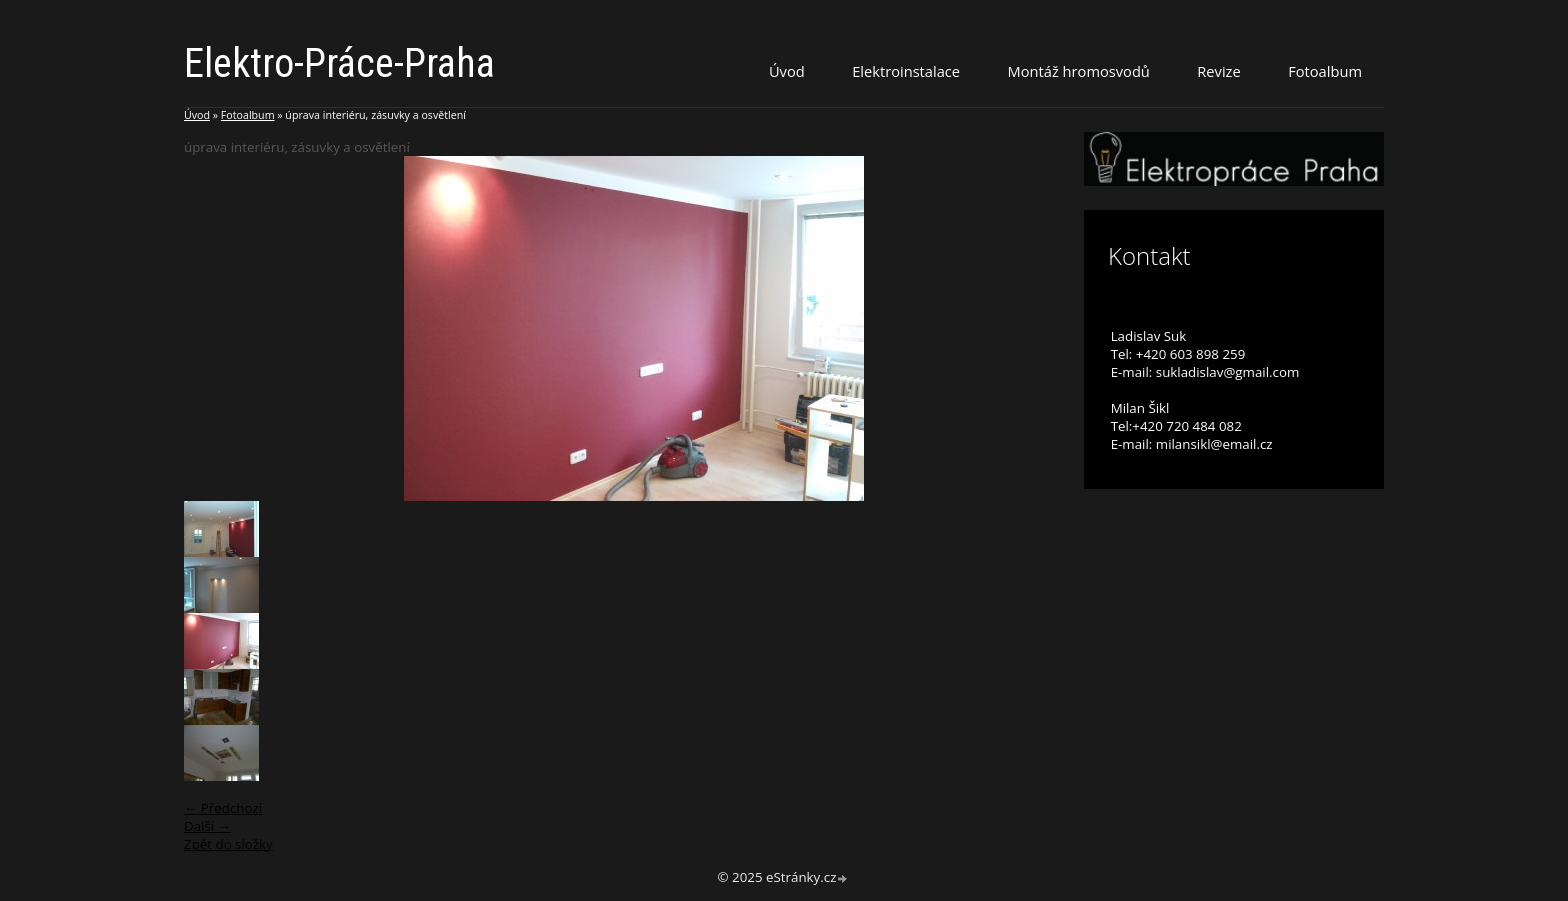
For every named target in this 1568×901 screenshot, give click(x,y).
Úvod (787, 71)
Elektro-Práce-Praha (339, 63)
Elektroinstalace (906, 71)
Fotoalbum (1325, 71)
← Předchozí (223, 808)
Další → (207, 826)
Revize (1218, 71)
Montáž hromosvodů (1079, 71)
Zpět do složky (228, 844)
